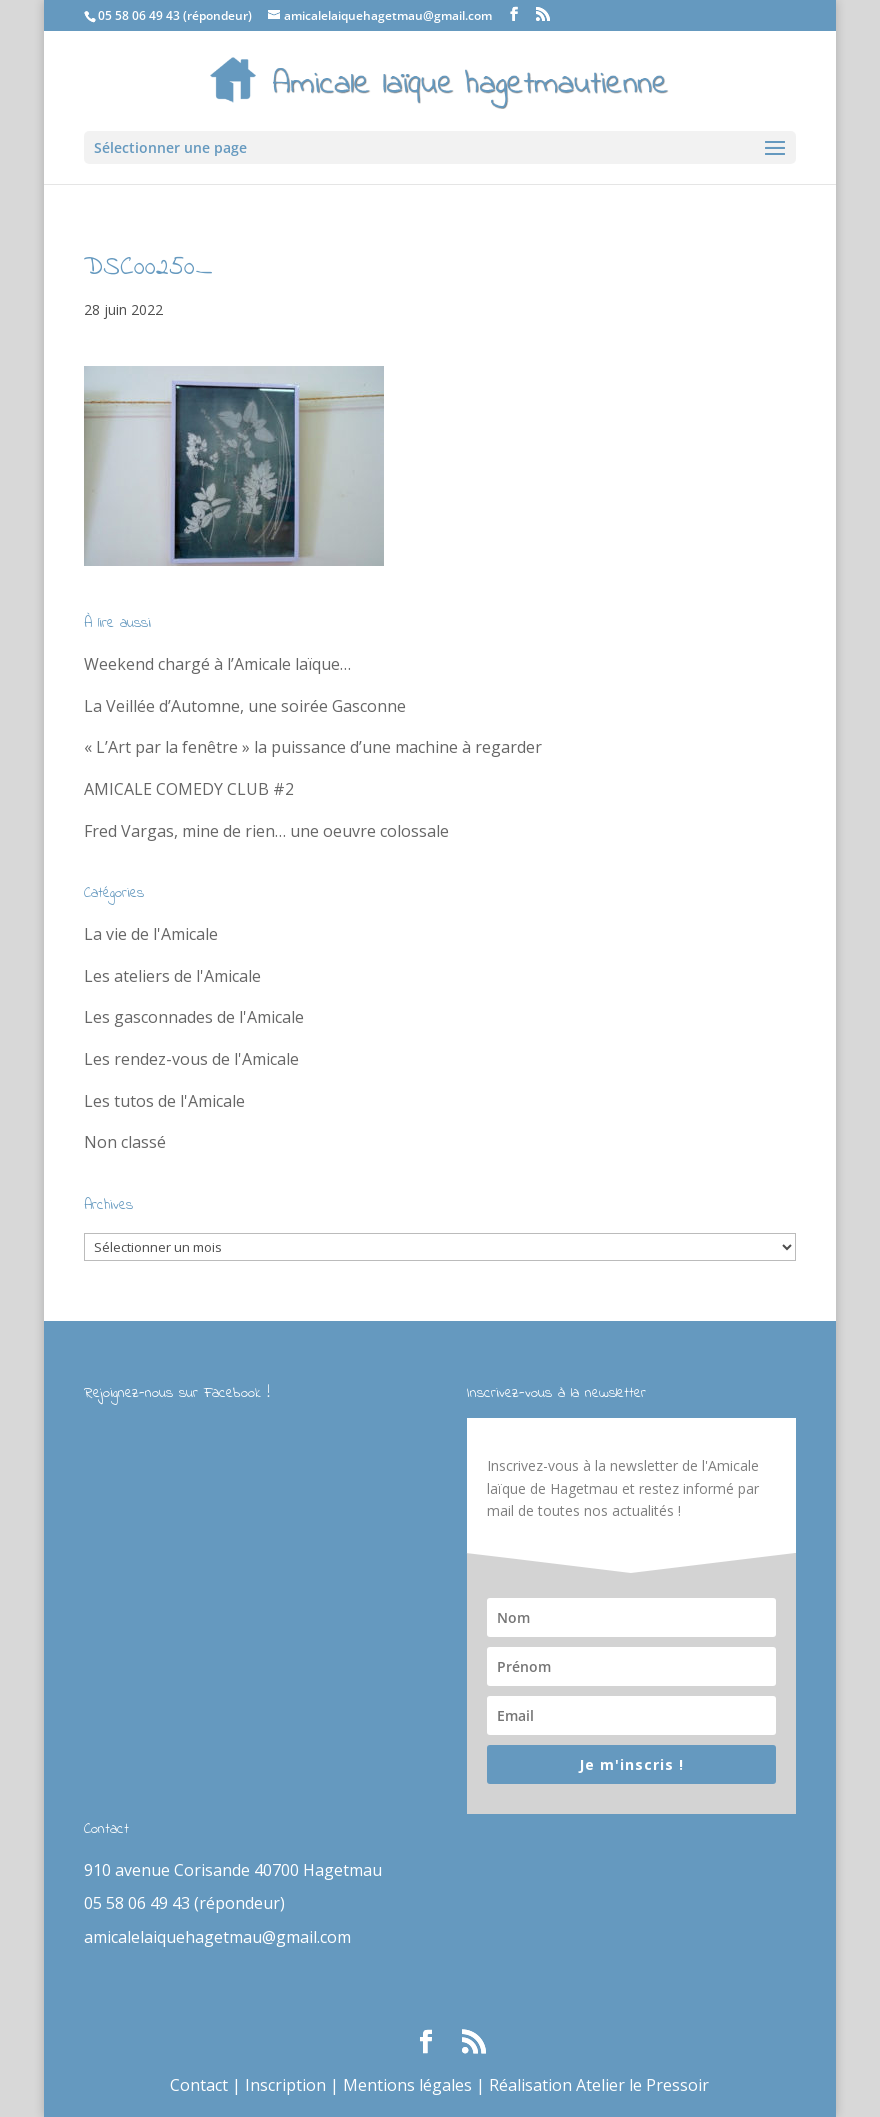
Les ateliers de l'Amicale (172, 976)
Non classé (125, 1142)
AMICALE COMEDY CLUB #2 (189, 789)
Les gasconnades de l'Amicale (194, 1017)
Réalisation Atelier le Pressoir (599, 2085)
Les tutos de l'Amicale (164, 1101)
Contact (199, 2085)
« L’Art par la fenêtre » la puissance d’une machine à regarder (313, 747)
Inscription (285, 2085)
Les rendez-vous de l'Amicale (191, 1059)
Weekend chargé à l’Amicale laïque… (217, 664)
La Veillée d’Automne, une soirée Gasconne (245, 706)
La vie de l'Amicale (151, 934)
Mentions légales (407, 2085)
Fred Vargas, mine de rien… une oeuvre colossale (266, 831)
